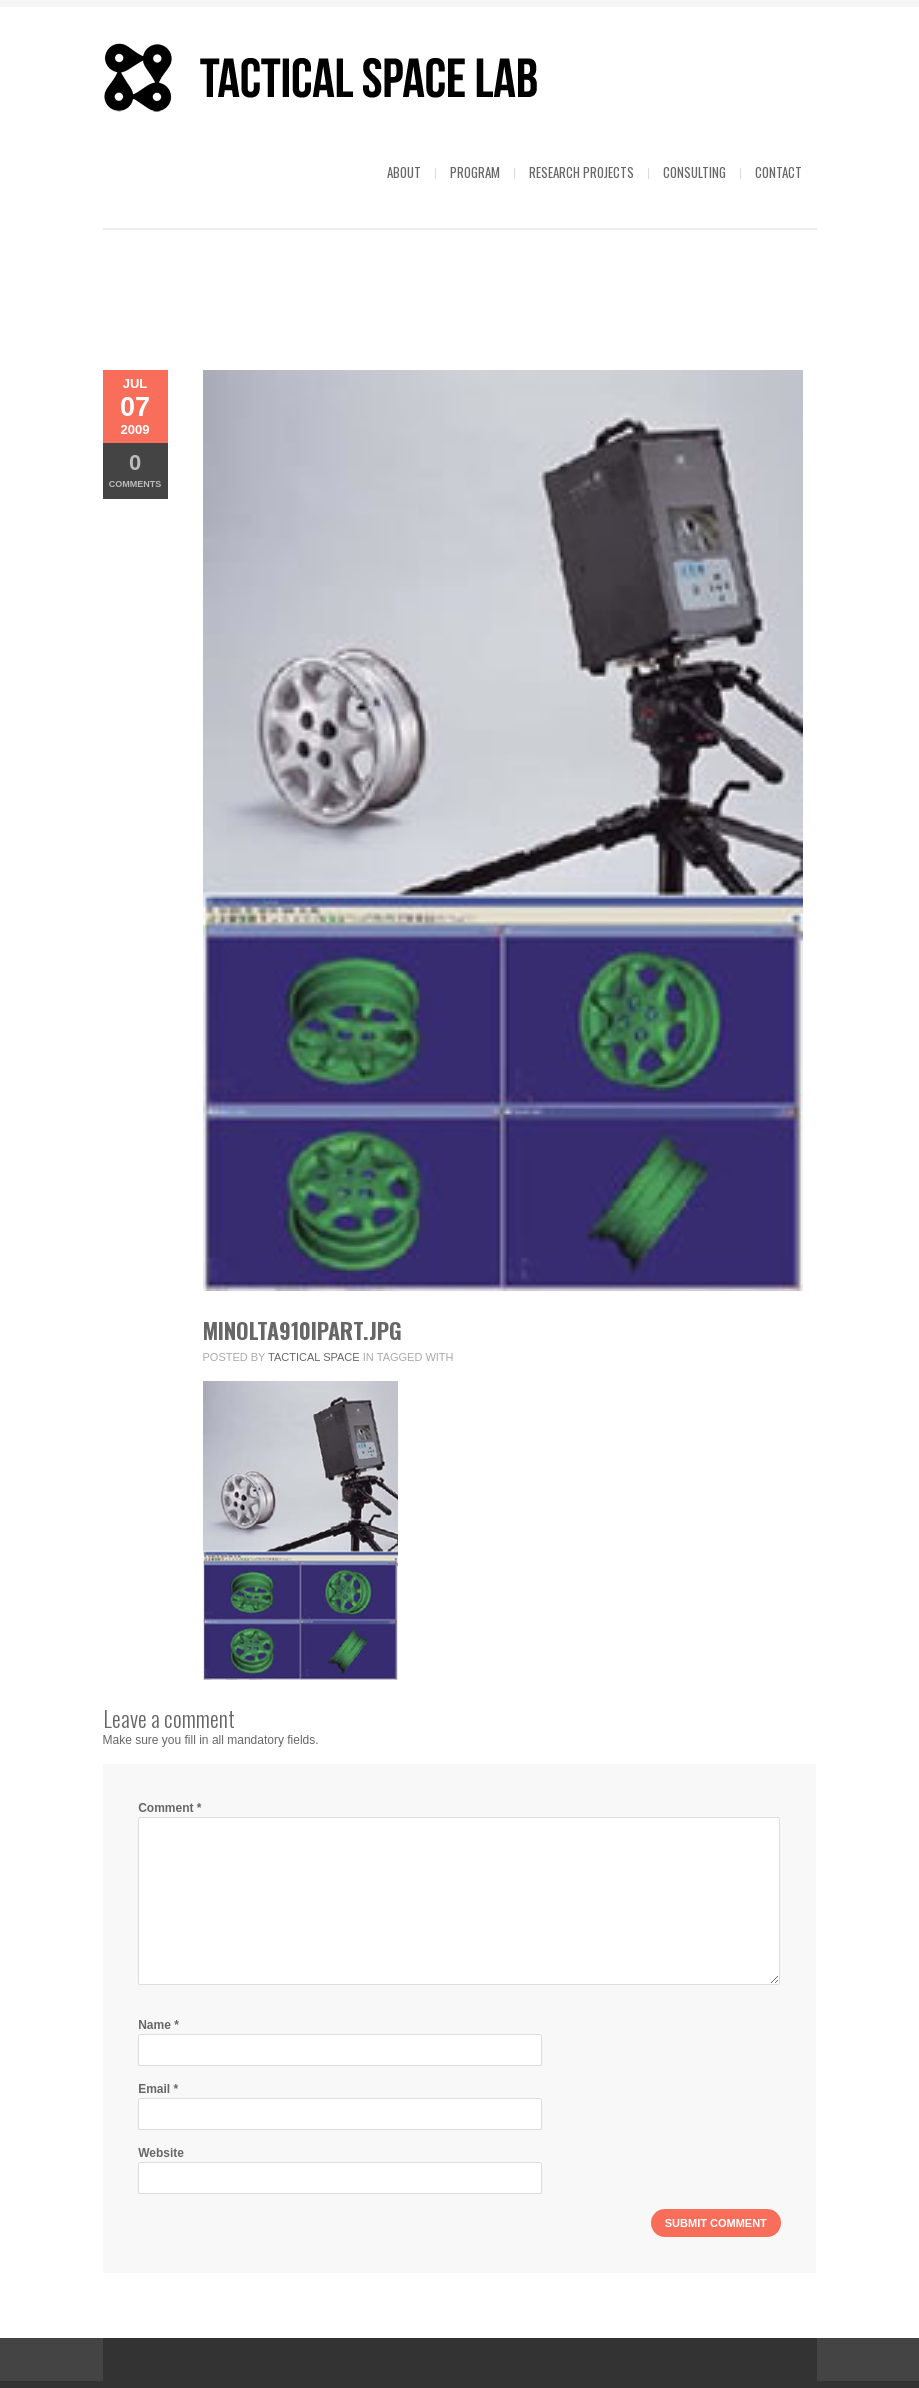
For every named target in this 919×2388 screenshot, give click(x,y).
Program (475, 172)
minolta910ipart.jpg (302, 1330)
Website (161, 2153)
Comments (135, 469)
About (404, 172)
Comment (169, 1808)
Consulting (694, 172)
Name (158, 2025)
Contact (778, 172)
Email (158, 2089)
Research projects (581, 172)
